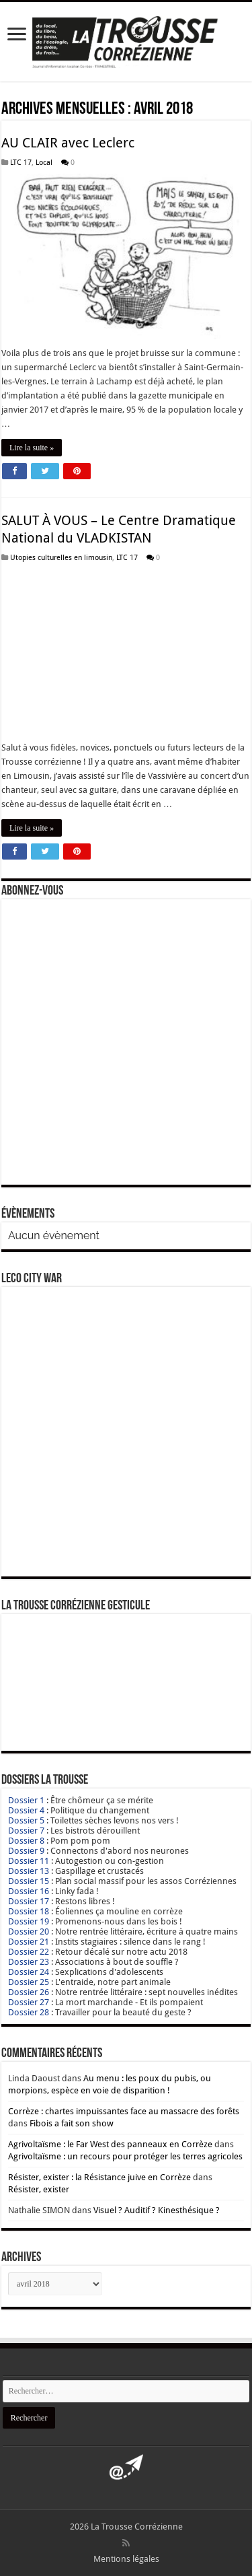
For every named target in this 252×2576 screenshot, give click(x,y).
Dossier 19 (28, 1921)
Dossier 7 (26, 1830)
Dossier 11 (28, 1861)
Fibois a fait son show (72, 2123)
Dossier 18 (28, 1911)
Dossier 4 (26, 1810)
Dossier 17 (28, 1901)
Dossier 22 (28, 1952)
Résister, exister (38, 2189)
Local (44, 162)
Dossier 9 (26, 1851)
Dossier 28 (28, 2012)
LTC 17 (21, 162)
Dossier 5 (26, 1820)
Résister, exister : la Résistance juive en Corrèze (99, 2177)
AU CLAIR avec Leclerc (67, 143)
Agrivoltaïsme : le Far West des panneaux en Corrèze (110, 2144)
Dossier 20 (28, 1931)
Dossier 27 (28, 2002)
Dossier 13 (28, 1871)
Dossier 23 (28, 1962)
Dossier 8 (26, 1841)
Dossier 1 (26, 1800)
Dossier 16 (28, 1891)
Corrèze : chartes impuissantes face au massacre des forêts (123, 2111)
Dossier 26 (28, 1992)
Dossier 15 (28, 1881)
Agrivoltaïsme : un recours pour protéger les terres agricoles (125, 2156)
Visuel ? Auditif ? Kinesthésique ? (156, 2210)
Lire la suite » (31, 447)
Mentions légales (126, 2559)
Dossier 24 (28, 1972)
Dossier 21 (28, 1942)
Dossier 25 (28, 1982)
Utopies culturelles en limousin (61, 557)
